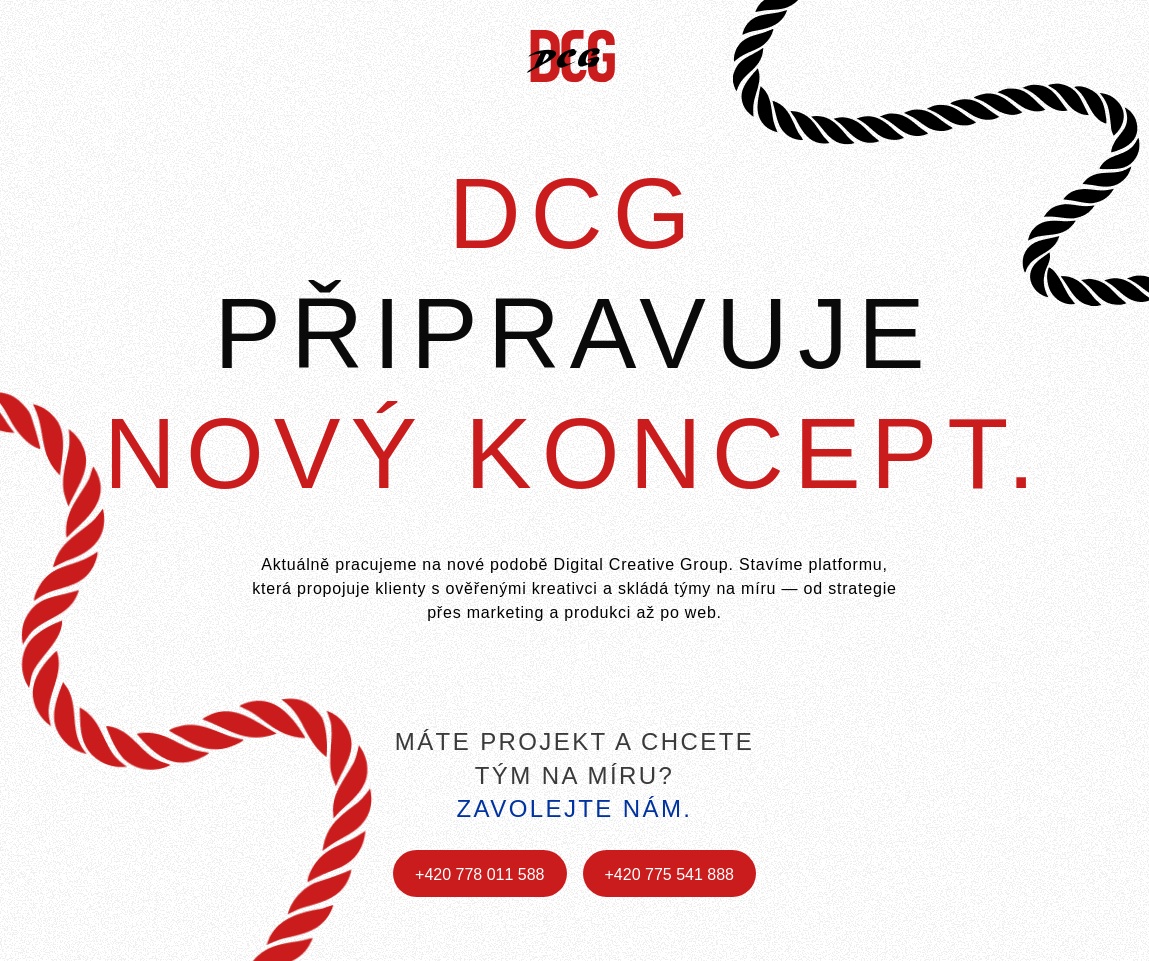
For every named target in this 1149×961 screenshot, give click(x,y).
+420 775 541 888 (669, 874)
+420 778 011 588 (479, 874)
